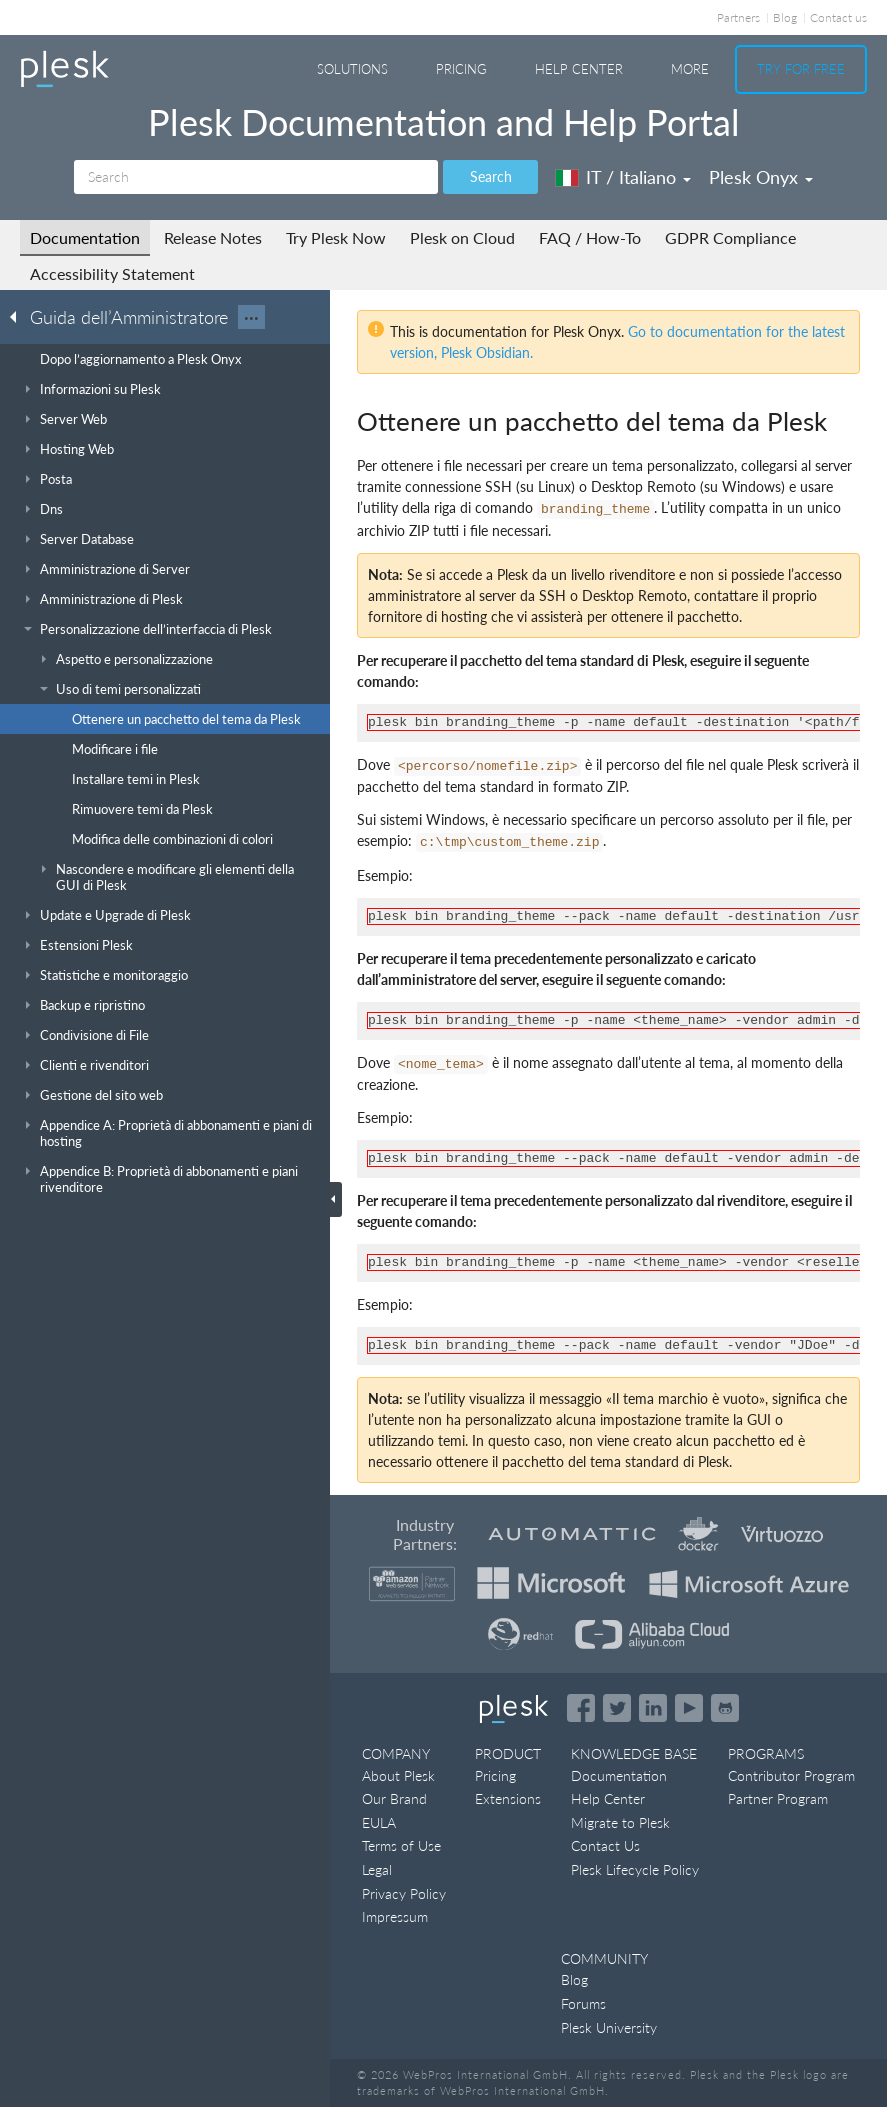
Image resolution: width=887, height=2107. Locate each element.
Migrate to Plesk (620, 1822)
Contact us (838, 17)
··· (251, 317)
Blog (785, 17)
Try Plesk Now (336, 237)
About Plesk (398, 1775)
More (690, 69)
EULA (379, 1822)
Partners (738, 17)
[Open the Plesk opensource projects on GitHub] (725, 1708)
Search (491, 176)
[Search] (256, 177)
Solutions (352, 69)
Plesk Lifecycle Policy (635, 1869)
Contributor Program (791, 1775)
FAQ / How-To (590, 237)
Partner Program (778, 1798)
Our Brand (394, 1798)
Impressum (395, 1916)
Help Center (579, 69)
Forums (583, 2003)
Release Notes (213, 237)
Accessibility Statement (112, 273)
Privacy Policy (404, 1893)
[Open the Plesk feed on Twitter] (617, 1708)
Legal (377, 1869)
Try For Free (801, 69)
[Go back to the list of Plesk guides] (19, 316)
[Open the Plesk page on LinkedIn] (653, 1708)
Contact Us (605, 1845)
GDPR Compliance (730, 237)
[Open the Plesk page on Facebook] (581, 1708)
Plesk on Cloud (462, 237)
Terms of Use (401, 1845)
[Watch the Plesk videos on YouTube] (689, 1708)
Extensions (508, 1798)
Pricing (461, 69)
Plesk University (609, 2027)
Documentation (85, 237)
